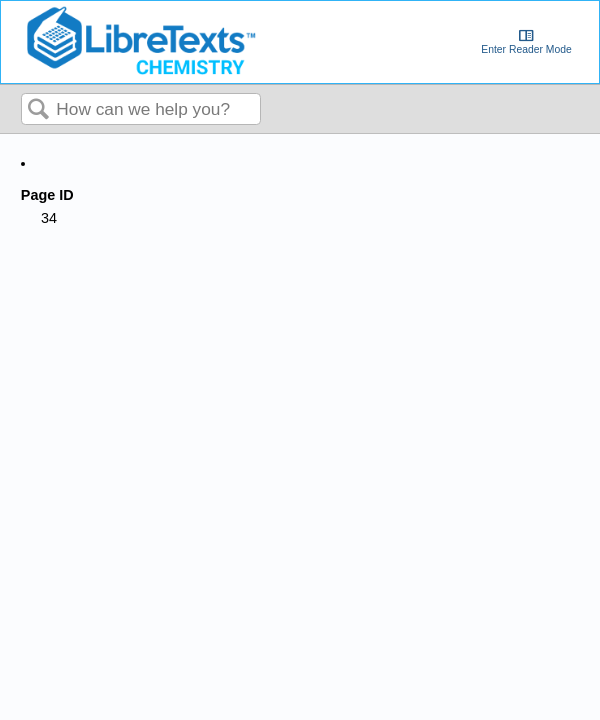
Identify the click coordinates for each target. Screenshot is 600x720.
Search (39, 110)
